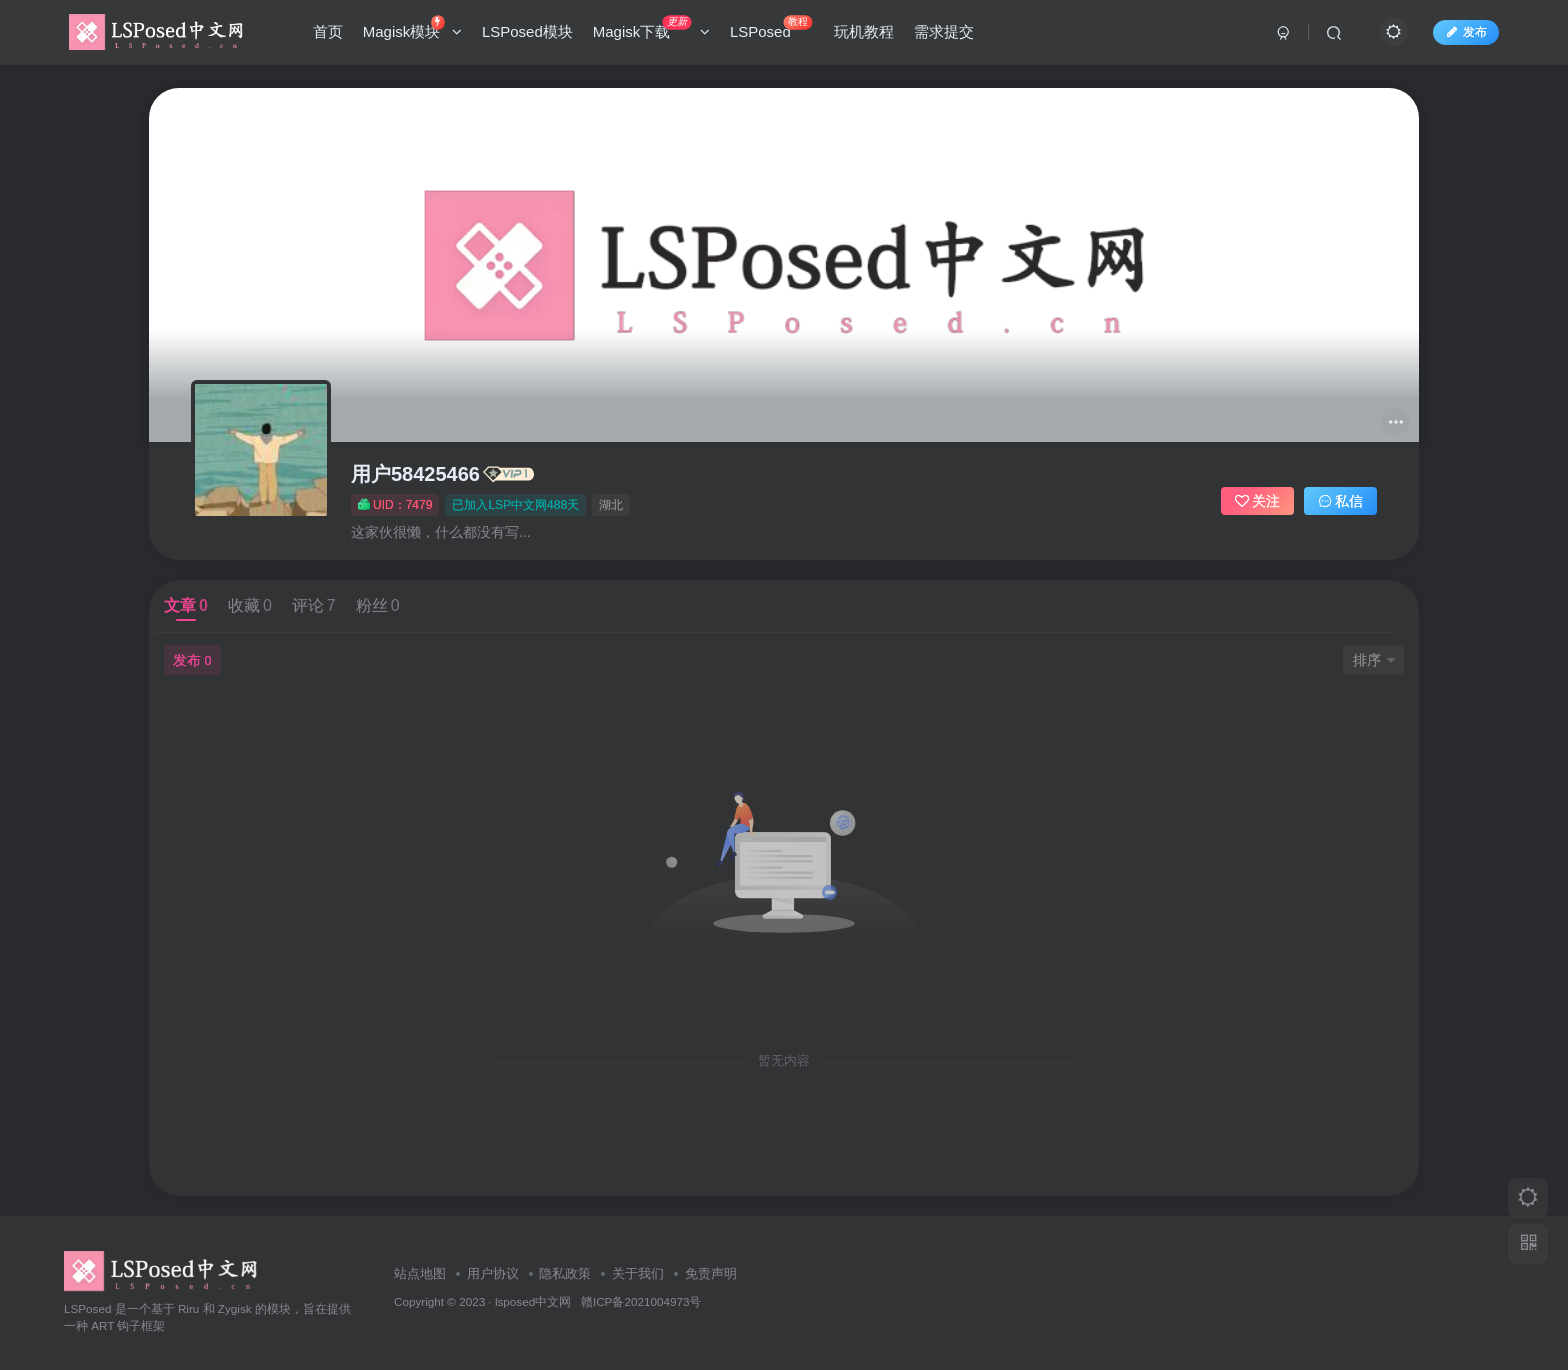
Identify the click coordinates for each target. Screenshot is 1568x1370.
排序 (1374, 660)
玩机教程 (864, 33)
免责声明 (711, 1273)
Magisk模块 (412, 29)
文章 (186, 605)
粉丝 (378, 605)
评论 (314, 605)
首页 (328, 33)
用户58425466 (415, 474)
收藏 (250, 605)
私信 (1341, 501)
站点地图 (420, 1273)
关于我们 (638, 1273)
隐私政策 (565, 1273)
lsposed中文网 (533, 1301)
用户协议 (493, 1273)
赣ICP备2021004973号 (641, 1301)
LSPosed (771, 29)
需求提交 (944, 33)
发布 (1466, 33)
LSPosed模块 (527, 33)
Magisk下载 (651, 29)
